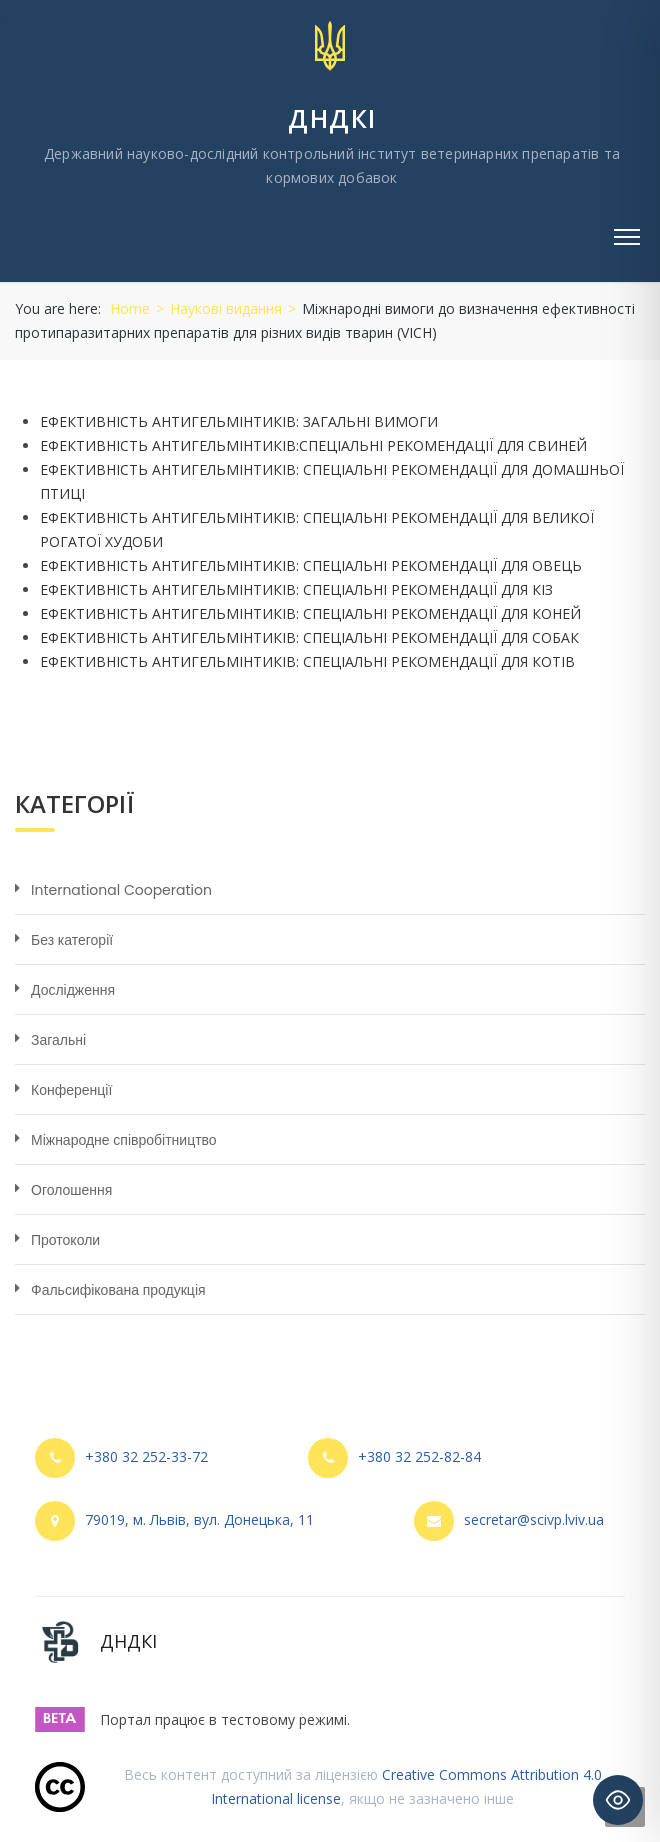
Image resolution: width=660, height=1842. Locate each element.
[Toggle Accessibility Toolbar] (618, 1800)
